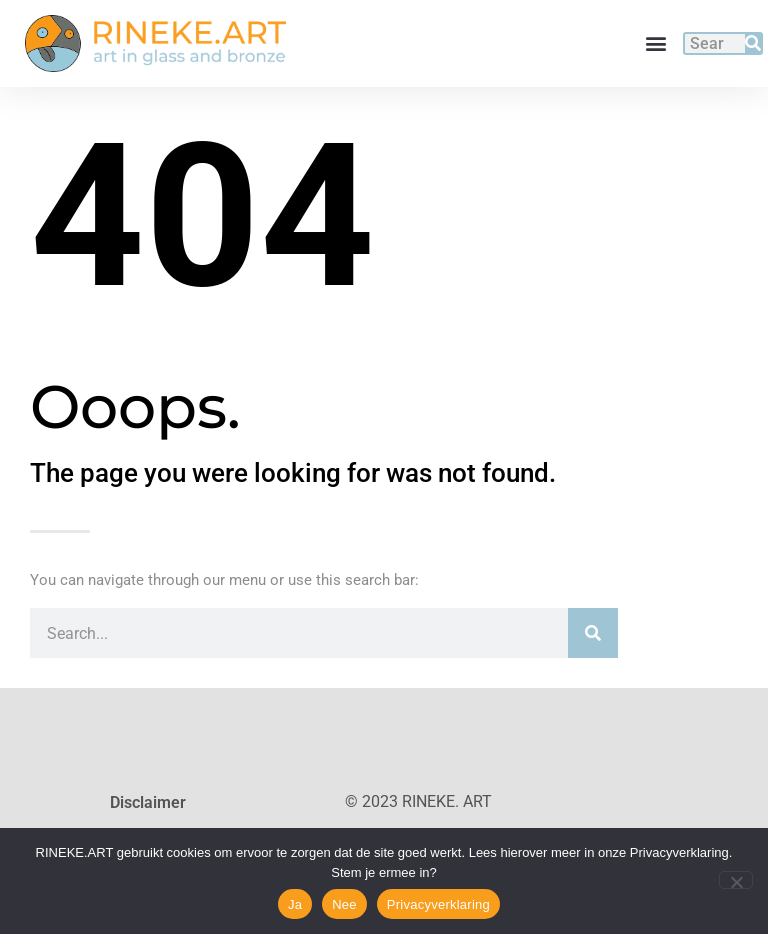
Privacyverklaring (438, 904)
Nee (344, 904)
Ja (295, 904)
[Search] (753, 43)
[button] (656, 43)
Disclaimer (148, 802)
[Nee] (736, 880)
